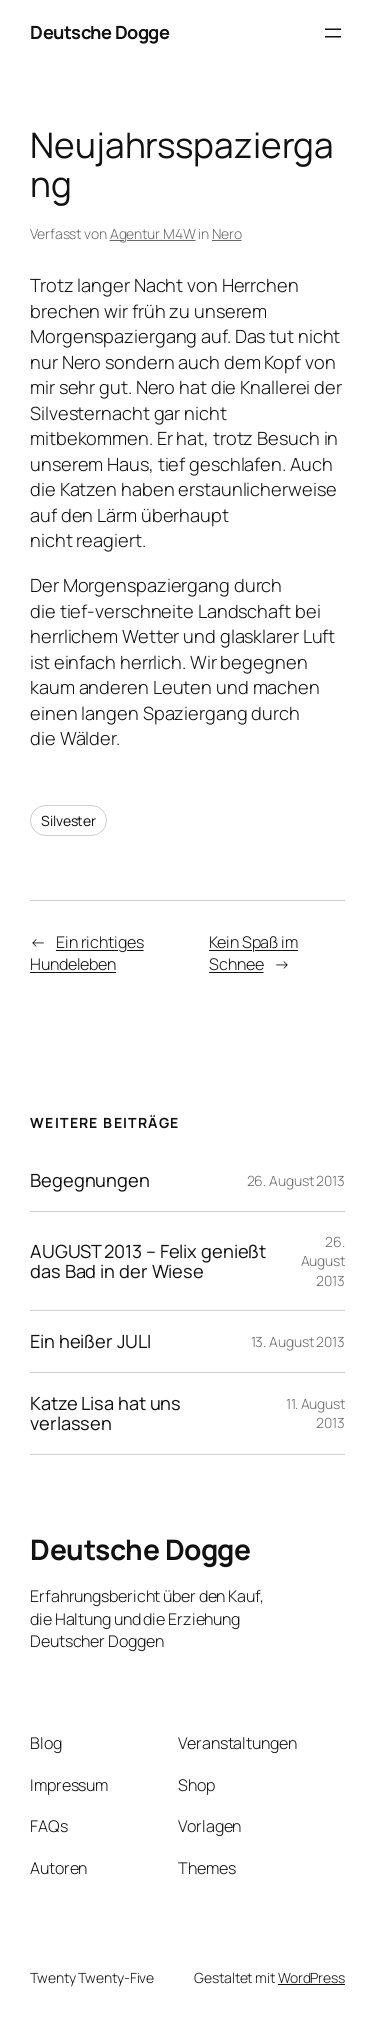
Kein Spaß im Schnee (253, 953)
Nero (227, 233)
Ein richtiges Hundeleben (87, 953)
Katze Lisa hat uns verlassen (105, 1413)
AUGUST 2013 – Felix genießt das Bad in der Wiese (148, 1261)
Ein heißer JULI (90, 1341)
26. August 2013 (296, 1180)
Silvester (68, 820)
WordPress (311, 1977)
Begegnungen (90, 1180)
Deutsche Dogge (99, 32)
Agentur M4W (153, 233)
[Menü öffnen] (333, 33)
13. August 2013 (298, 1341)
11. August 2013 (315, 1413)
